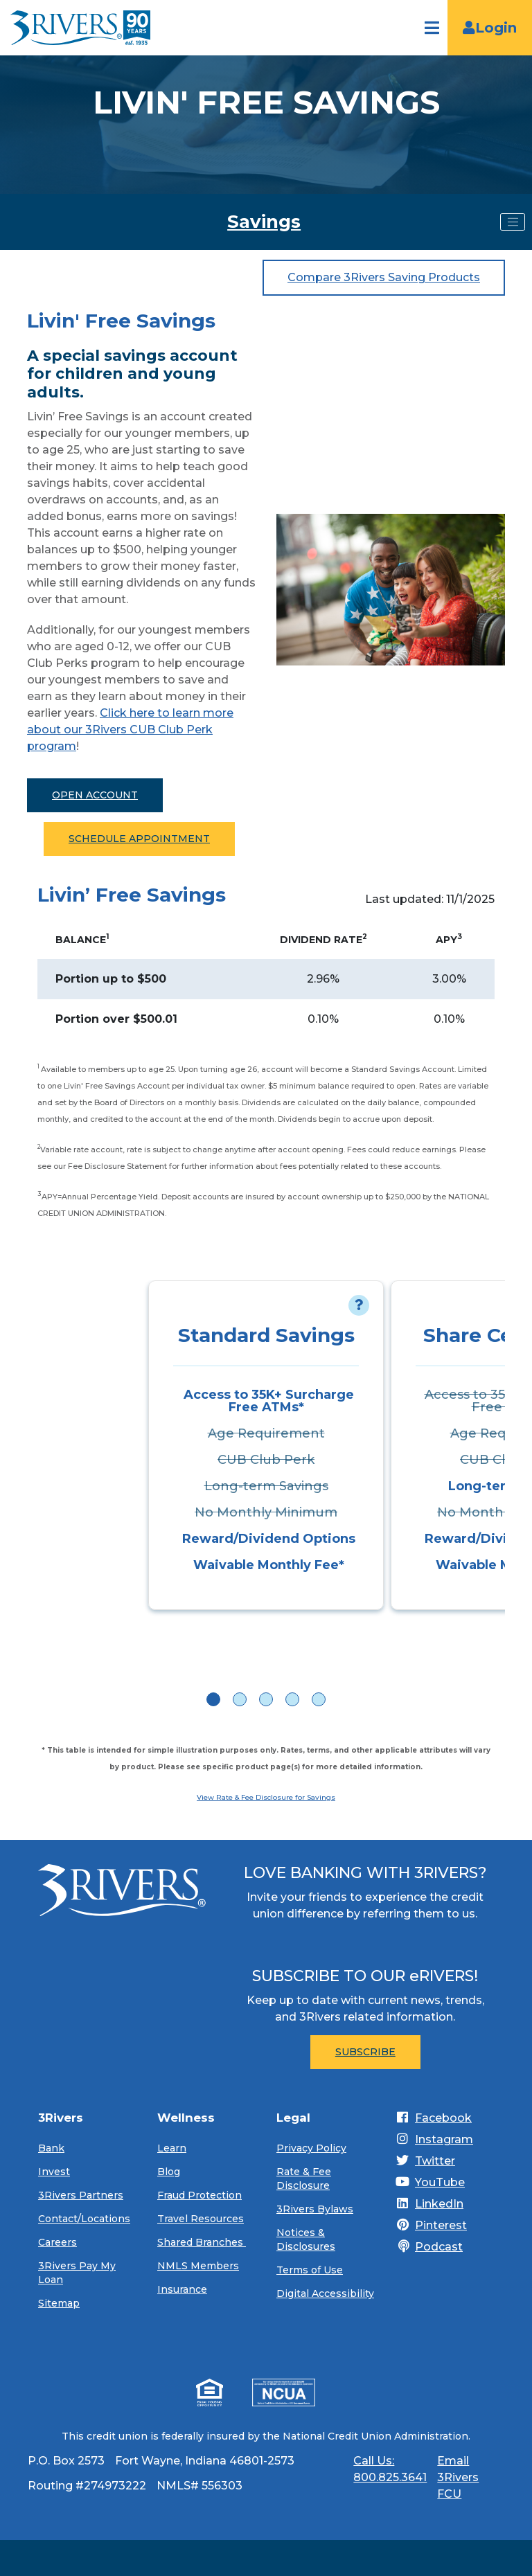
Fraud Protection (199, 2195)
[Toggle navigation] (512, 222)
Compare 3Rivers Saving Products (383, 277)
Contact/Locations (84, 2218)
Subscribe (365, 2052)
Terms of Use (309, 2270)
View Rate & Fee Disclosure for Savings (266, 1797)
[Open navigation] (431, 27)
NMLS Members (198, 2266)
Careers (57, 2242)
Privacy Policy (311, 2148)
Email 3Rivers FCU (458, 2477)
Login (490, 27)
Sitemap (59, 2303)
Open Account (95, 795)
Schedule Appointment (139, 838)
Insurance (182, 2289)
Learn (171, 2148)
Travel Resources (200, 2218)
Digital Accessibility (325, 2293)
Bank (51, 2148)
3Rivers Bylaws (314, 2209)
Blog (168, 2171)
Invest (54, 2171)
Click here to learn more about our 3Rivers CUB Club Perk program (130, 729)
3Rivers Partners (80, 2195)
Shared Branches (201, 2242)
